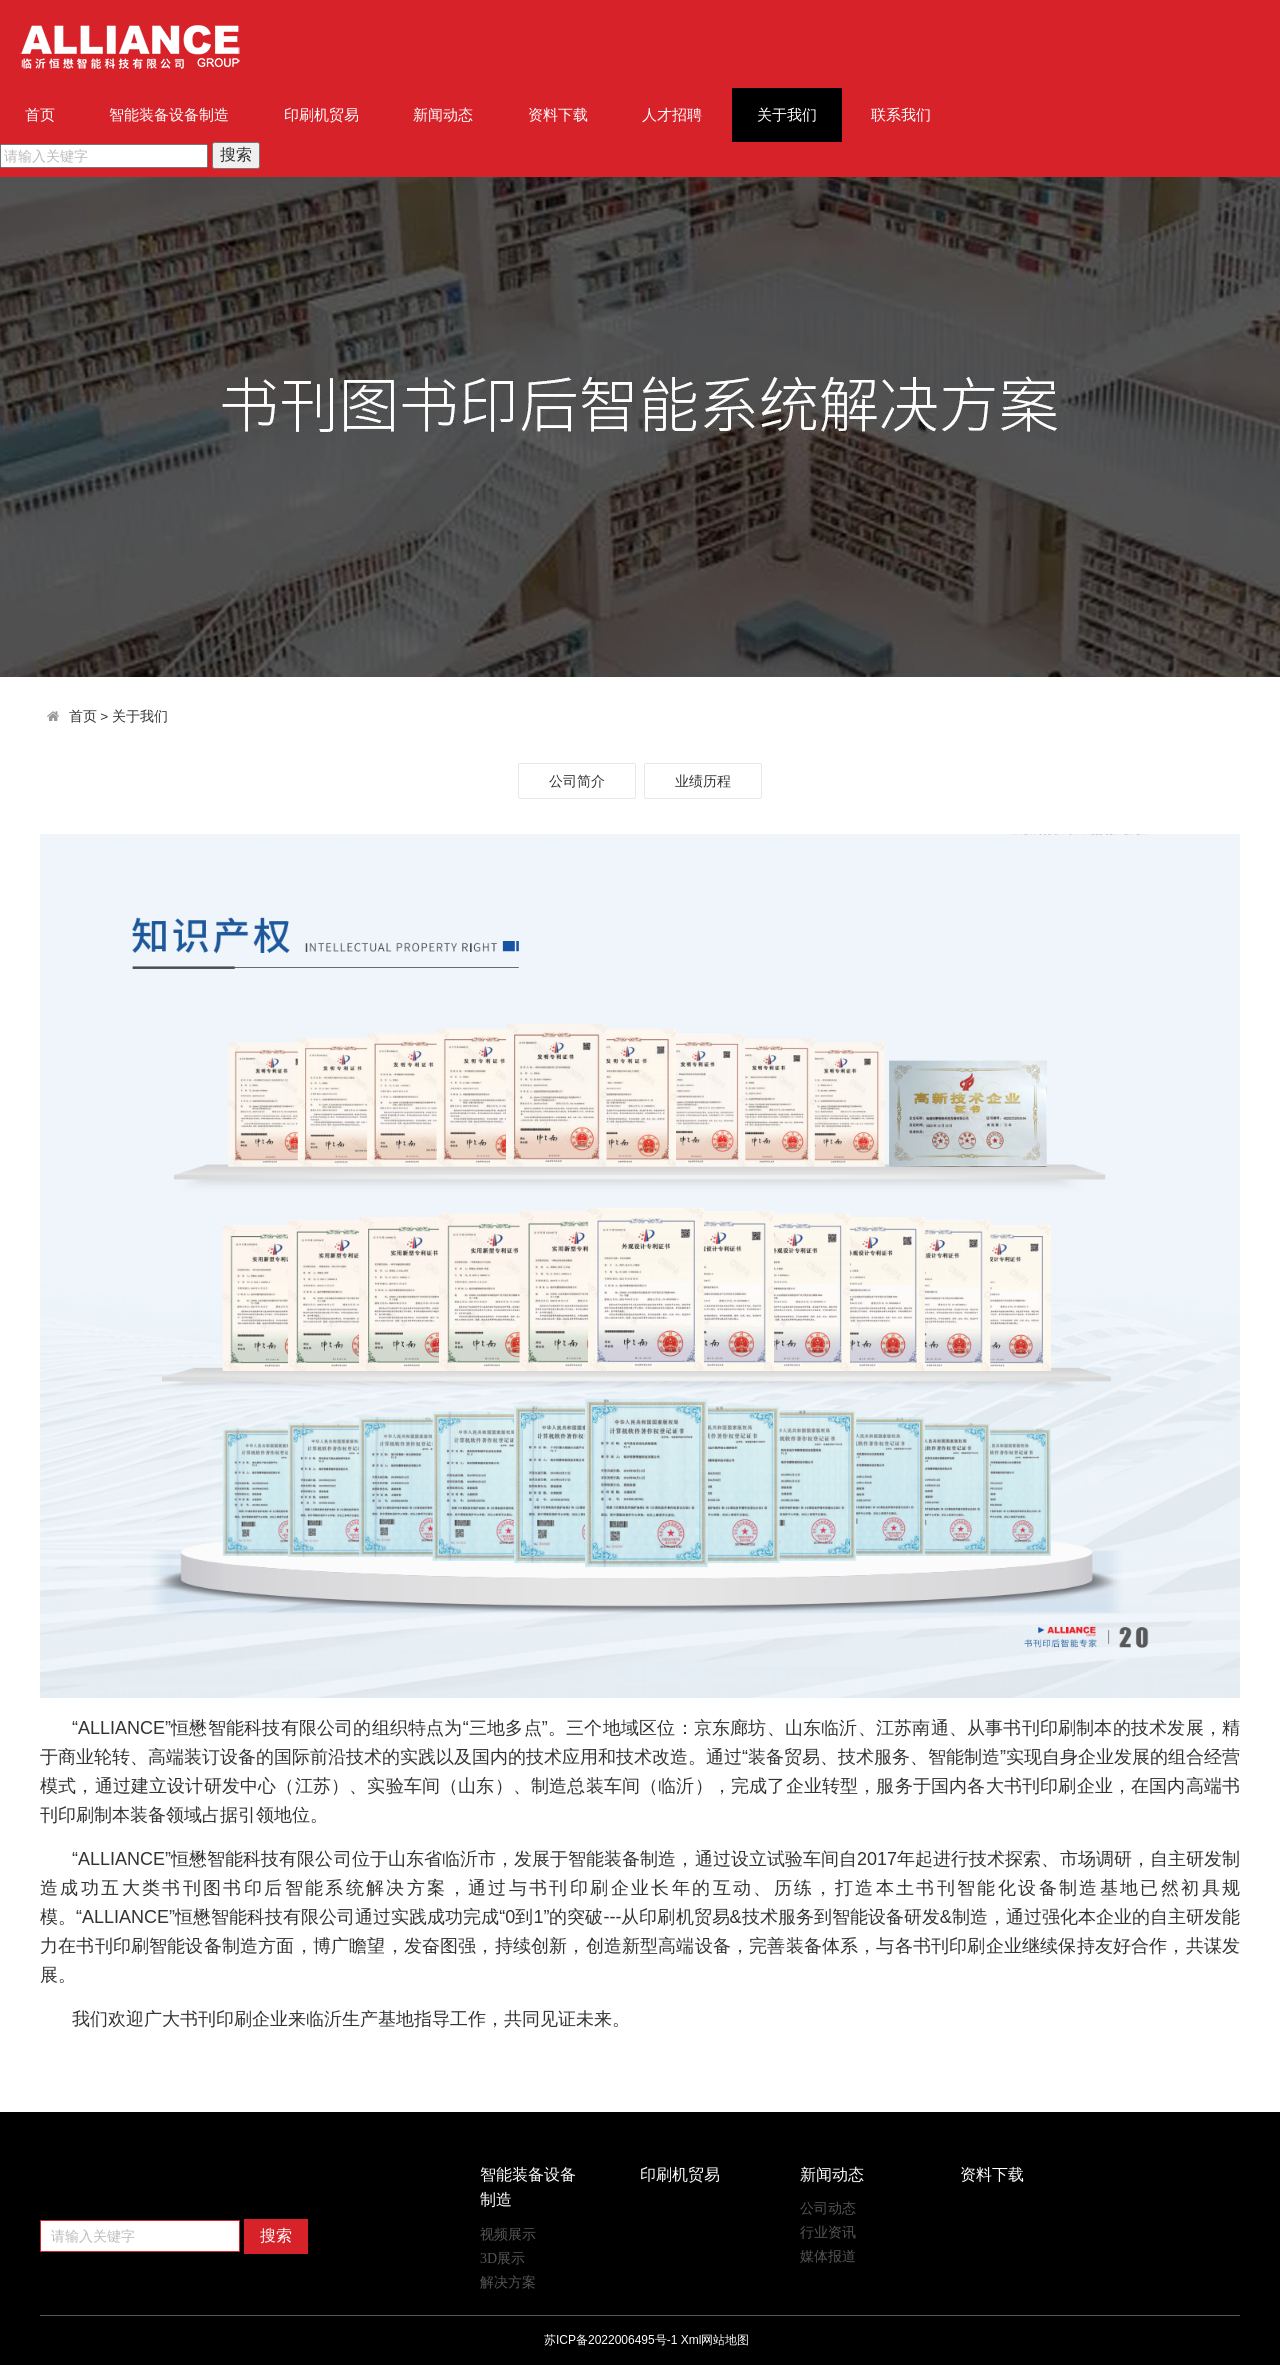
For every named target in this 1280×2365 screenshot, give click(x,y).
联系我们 (901, 114)
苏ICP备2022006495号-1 (610, 2340)
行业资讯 (828, 2232)
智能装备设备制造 (169, 114)
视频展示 (508, 2234)
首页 (40, 114)
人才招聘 (672, 114)
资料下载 (558, 114)
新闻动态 (443, 114)
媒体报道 (828, 2256)
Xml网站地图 (715, 2340)
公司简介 (577, 781)
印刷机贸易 (321, 114)
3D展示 (502, 2258)
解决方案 (508, 2282)
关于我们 (787, 114)
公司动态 (828, 2208)
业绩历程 (703, 781)
